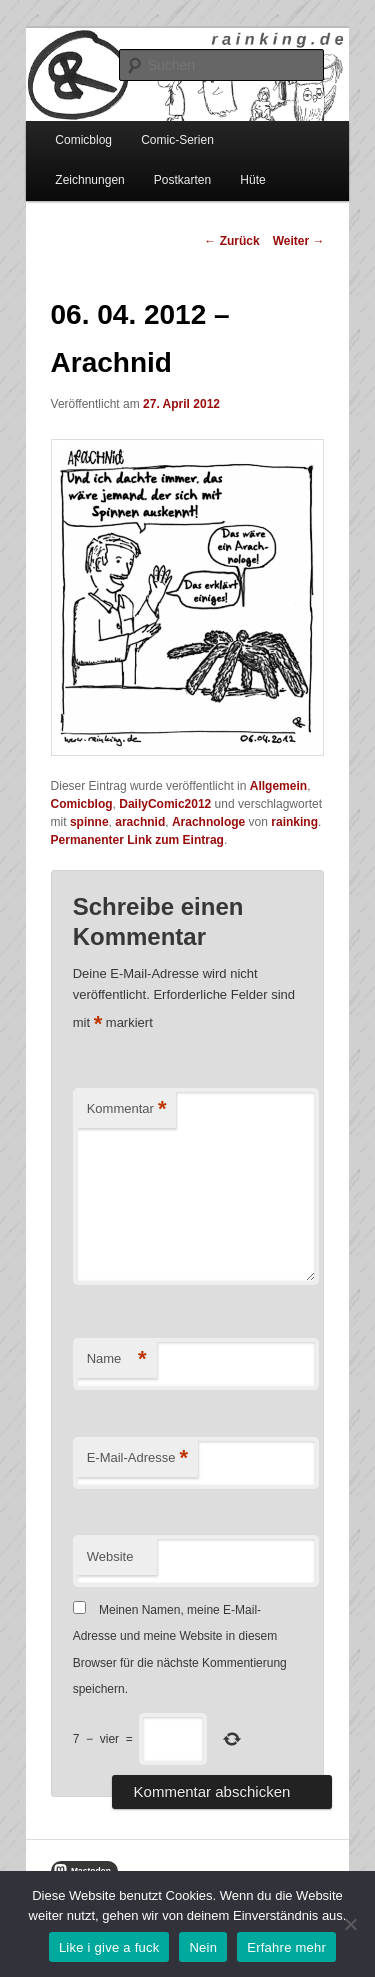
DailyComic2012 (165, 804)
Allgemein (278, 786)
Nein (203, 1947)
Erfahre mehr (286, 1947)
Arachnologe (208, 822)
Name (117, 1359)
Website (110, 1556)
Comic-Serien (177, 140)
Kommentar (127, 1109)
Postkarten (182, 180)
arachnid (140, 822)
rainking (294, 822)
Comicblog (83, 140)
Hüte (252, 180)
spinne (89, 822)
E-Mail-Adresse (137, 1458)
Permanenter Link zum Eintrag (137, 840)
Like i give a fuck (109, 1947)
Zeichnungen (89, 180)
